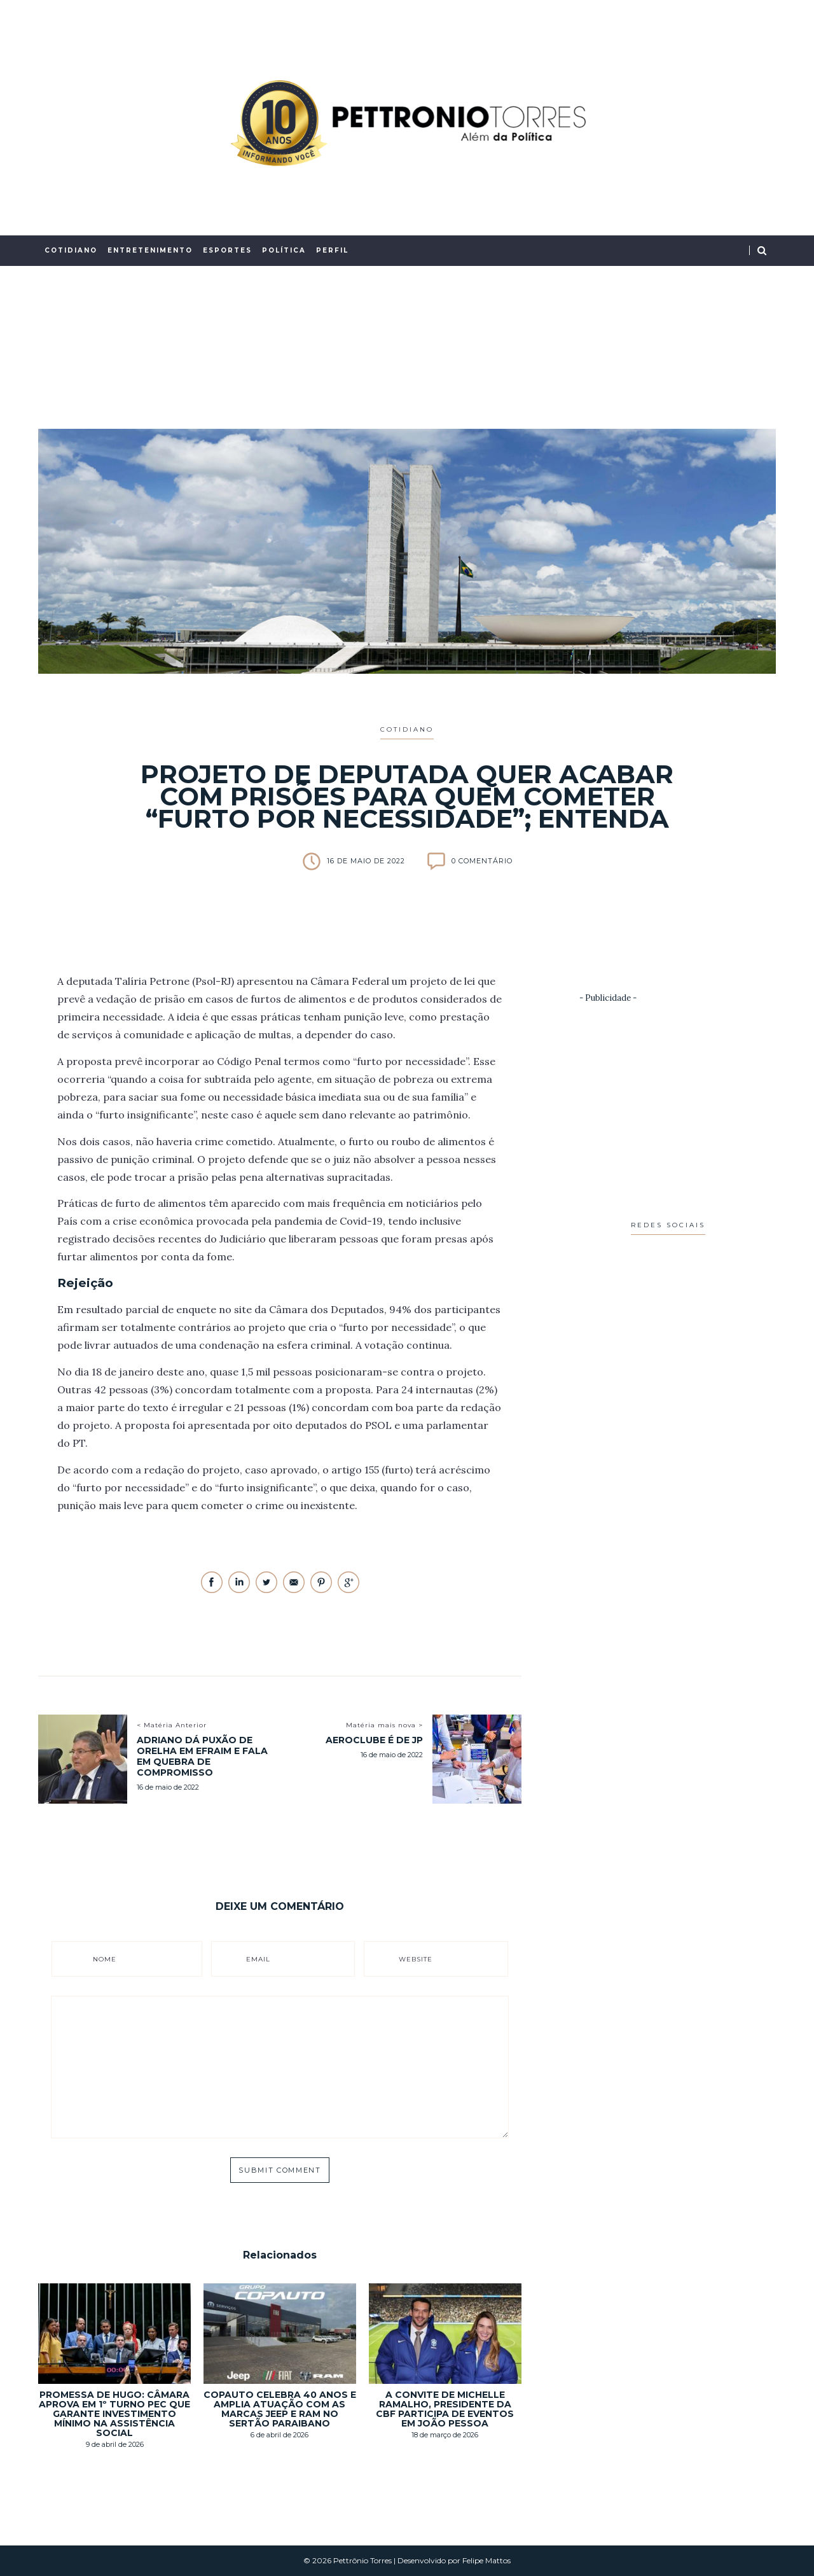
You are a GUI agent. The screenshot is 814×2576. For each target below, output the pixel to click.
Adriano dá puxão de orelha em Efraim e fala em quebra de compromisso (202, 1756)
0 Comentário (482, 860)
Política (284, 250)
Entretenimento (150, 250)
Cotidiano (71, 250)
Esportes (227, 250)
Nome (104, 1959)
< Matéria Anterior (172, 1725)
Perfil (332, 250)
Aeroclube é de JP (374, 1740)
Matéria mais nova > (384, 1725)
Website (415, 1959)
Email (258, 1959)
